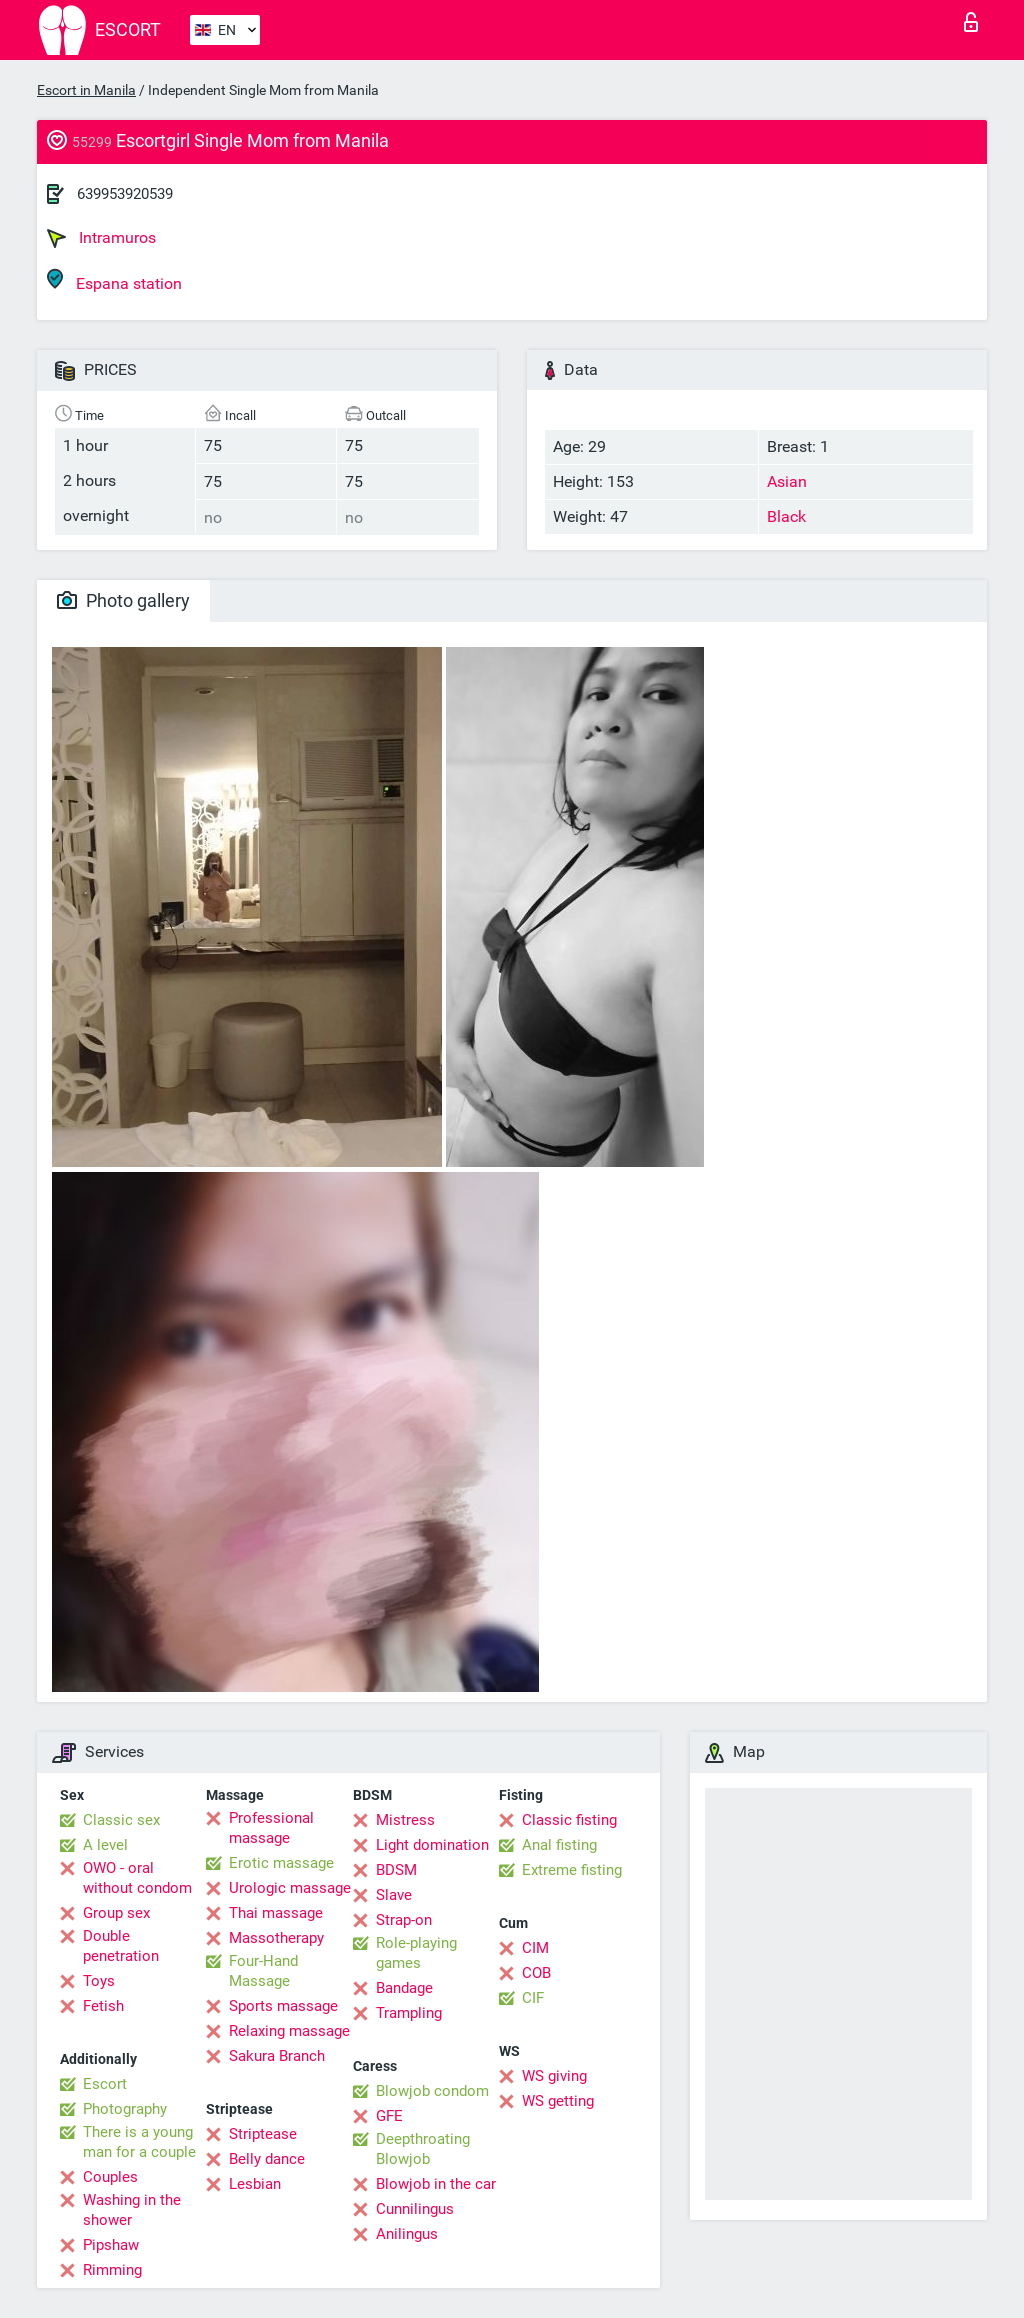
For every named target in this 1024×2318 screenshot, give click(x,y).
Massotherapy (276, 1938)
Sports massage (283, 2006)
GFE (389, 2116)
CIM (535, 1948)
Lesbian (255, 2184)
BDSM (396, 1870)
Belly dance (267, 2159)
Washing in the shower (132, 2210)
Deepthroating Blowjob (423, 2149)
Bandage (404, 1988)
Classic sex (121, 1820)
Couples (110, 2177)
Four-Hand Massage (263, 1971)
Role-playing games (416, 1953)
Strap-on (404, 1920)
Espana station (114, 280)
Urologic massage (290, 1888)
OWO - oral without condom (137, 1878)
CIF (533, 1998)
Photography (125, 2109)
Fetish (103, 2006)
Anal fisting (559, 1845)
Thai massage (276, 1913)
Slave (394, 1895)
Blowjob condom (432, 2091)
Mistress (405, 1820)
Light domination (432, 1845)
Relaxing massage (289, 2031)
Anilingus (407, 2234)
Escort (105, 2084)
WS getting (558, 2101)
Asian (787, 481)
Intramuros (101, 238)
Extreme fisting (572, 1870)
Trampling (409, 2013)
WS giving (554, 2076)
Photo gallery (123, 600)
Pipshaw (111, 2245)
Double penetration (121, 1946)
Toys (99, 1981)
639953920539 (125, 194)
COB (536, 1973)
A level (105, 1845)
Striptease (263, 2134)
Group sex (116, 1913)
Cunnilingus (415, 2209)
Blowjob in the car (436, 2184)
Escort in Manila (86, 90)
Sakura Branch (277, 2056)
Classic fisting (569, 1820)
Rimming (112, 2270)
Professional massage (271, 1828)
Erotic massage (281, 1863)
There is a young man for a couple (139, 2142)
